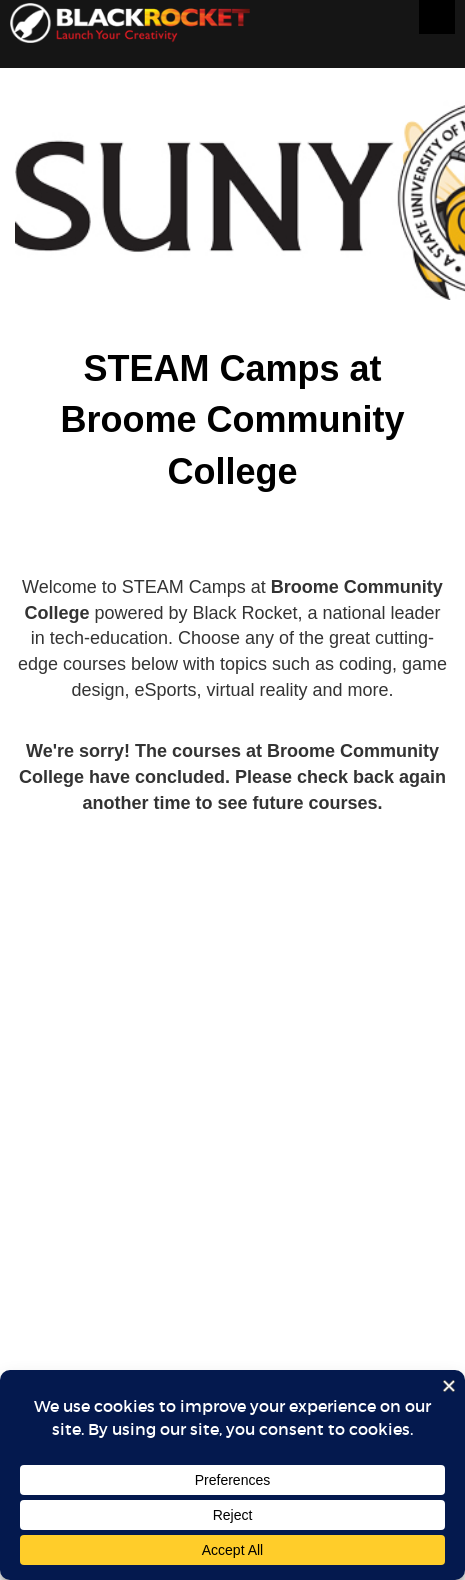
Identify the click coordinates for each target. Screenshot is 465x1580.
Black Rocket (130, 26)
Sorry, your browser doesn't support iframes (232, 840)
